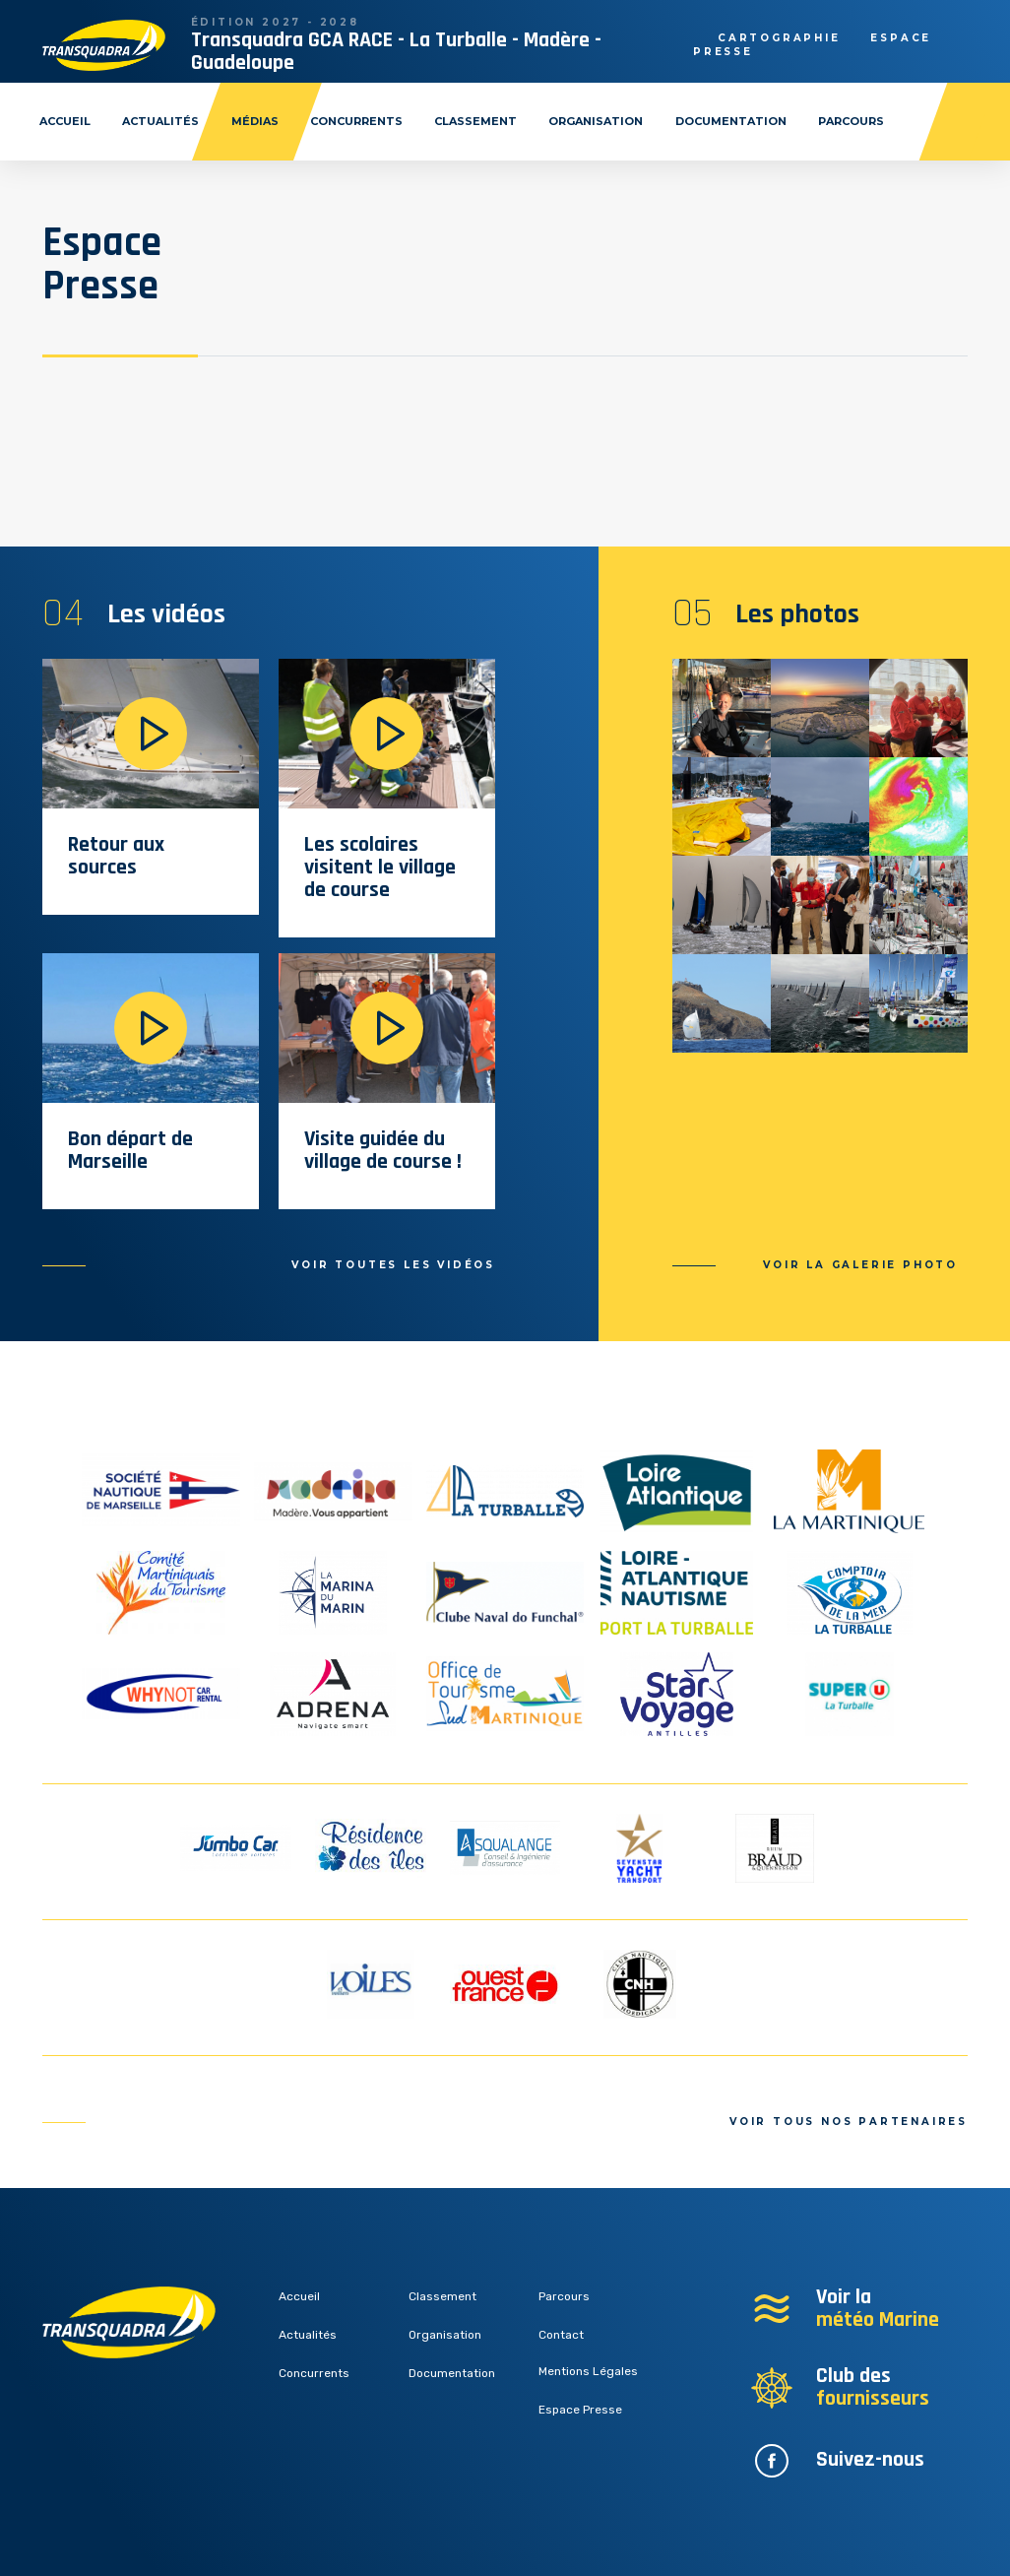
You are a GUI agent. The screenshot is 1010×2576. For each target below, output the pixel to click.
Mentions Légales (588, 2371)
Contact (561, 2335)
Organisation (595, 121)
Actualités (160, 121)
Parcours (851, 121)
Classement (475, 121)
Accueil (65, 121)
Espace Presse (580, 2409)
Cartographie (779, 38)
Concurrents (356, 121)
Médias (255, 121)
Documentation (731, 121)
